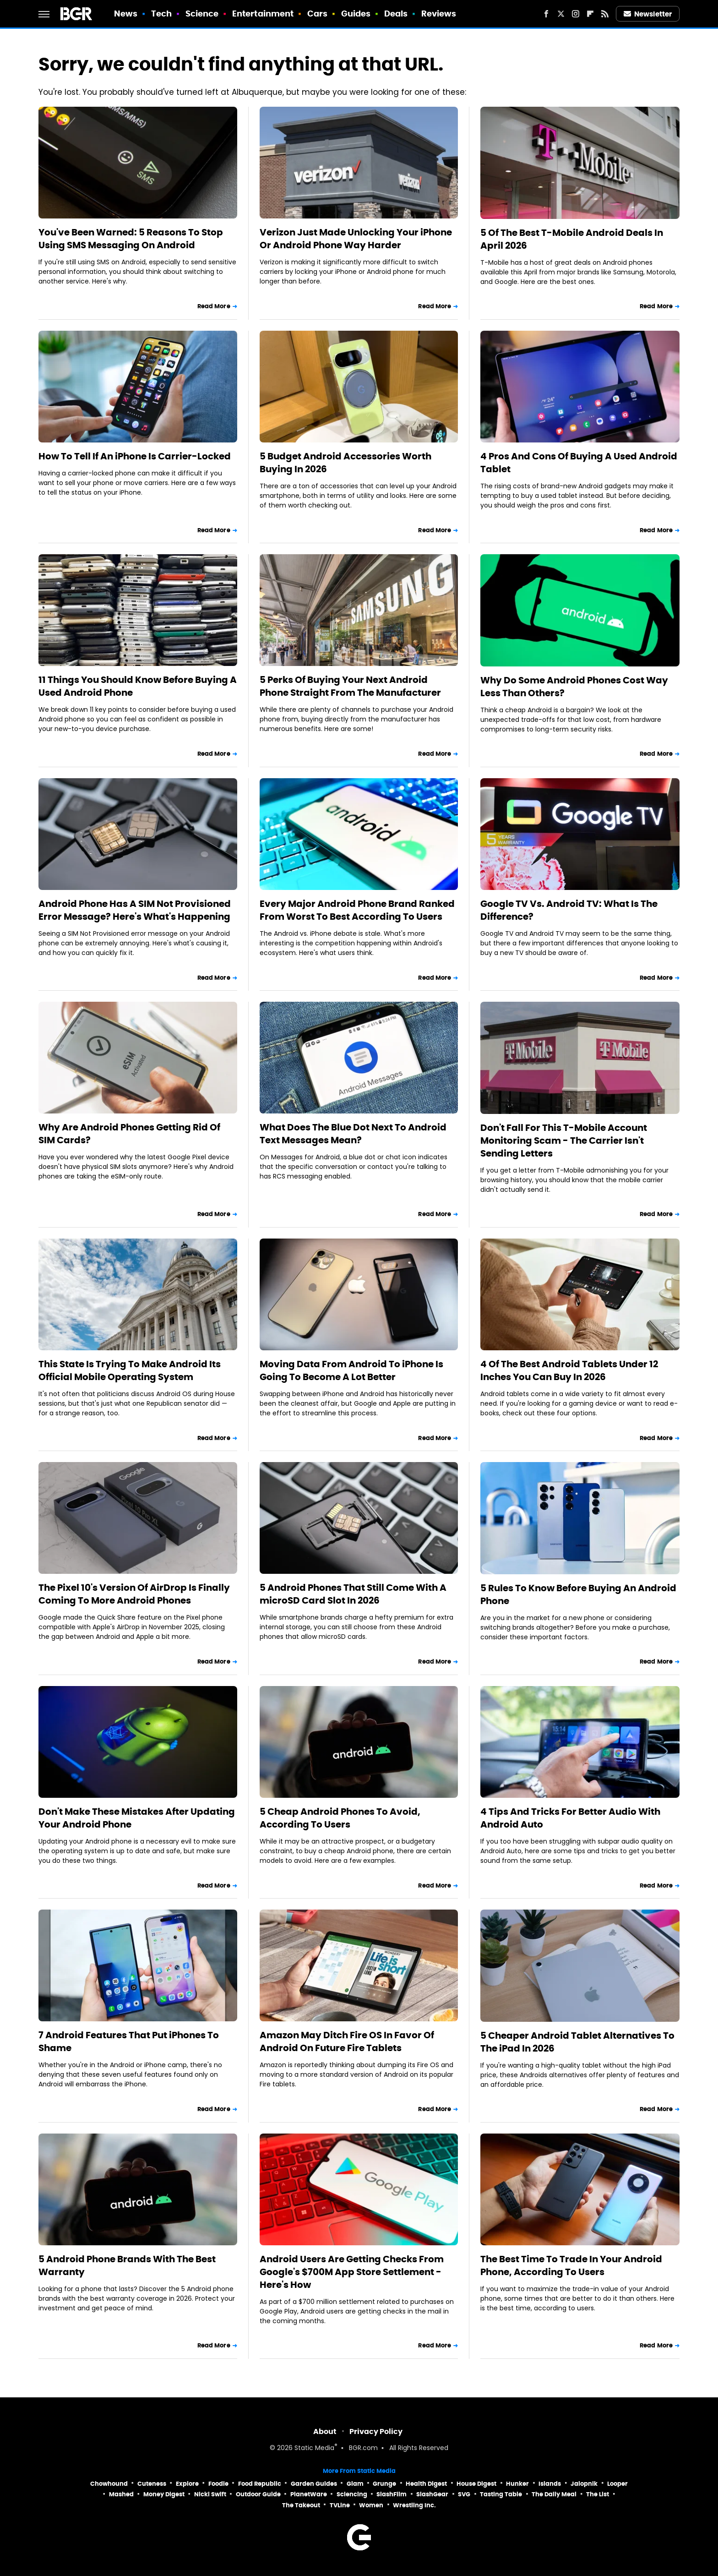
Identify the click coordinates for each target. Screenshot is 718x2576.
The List (597, 2494)
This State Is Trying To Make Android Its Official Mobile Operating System (129, 1370)
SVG (464, 2494)
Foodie (218, 2484)
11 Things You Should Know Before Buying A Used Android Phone (137, 686)
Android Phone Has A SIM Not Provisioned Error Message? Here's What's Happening (134, 910)
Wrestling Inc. (414, 2505)
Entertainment (263, 13)
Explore (187, 2484)
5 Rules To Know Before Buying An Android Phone (578, 1594)
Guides (356, 13)
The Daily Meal (554, 2494)
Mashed (121, 2494)
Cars (317, 13)
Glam (355, 2484)
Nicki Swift (210, 2494)
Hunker (517, 2484)
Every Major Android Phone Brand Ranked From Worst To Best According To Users (357, 910)
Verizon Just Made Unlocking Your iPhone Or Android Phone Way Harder (356, 238)
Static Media (314, 2448)
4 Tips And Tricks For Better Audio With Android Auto (570, 1818)
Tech (161, 13)
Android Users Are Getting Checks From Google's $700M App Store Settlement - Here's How (352, 2272)
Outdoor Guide (258, 2494)
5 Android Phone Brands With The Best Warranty (127, 2265)
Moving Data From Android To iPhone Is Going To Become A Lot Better (351, 1370)
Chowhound (109, 2484)
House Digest (476, 2484)
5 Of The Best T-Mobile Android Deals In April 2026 (571, 239)
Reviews (439, 13)
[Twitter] (561, 13)
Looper (617, 2484)
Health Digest (426, 2484)
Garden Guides (314, 2484)
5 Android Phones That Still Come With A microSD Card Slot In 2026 (353, 1594)
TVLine (340, 2505)
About (325, 2431)
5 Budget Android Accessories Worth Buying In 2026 (345, 462)
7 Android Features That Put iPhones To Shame (128, 2041)
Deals (396, 13)
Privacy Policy (376, 2431)
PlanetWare (308, 2494)
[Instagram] (575, 13)
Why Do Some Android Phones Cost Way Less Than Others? (574, 686)
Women (371, 2505)
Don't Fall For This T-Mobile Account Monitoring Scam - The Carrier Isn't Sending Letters (563, 1140)
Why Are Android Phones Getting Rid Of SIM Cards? (129, 1133)
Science (202, 13)
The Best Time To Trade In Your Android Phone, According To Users (571, 2265)
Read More (213, 306)
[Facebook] (546, 13)
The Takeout (301, 2505)
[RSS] (605, 13)
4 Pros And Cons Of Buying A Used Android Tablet (578, 462)
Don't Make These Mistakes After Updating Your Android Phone (136, 1818)
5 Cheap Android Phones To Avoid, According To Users (340, 1818)
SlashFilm (391, 2494)
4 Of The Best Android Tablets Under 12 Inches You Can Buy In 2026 (569, 1370)
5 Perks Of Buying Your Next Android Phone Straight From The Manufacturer (350, 686)
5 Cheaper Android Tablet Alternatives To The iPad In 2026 (577, 2042)
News (125, 13)
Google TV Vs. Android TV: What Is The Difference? (569, 910)
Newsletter (648, 14)
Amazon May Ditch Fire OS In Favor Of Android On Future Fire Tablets (347, 2041)
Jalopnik (584, 2484)
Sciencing (352, 2494)
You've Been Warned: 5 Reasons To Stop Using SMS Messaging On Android (130, 238)
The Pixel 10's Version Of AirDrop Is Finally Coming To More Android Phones (134, 1594)
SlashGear (432, 2494)
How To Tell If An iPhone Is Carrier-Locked (134, 456)
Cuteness (151, 2484)
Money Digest (164, 2494)
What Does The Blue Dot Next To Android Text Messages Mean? (353, 1133)
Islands (549, 2484)
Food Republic (259, 2484)
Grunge (384, 2484)
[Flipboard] (590, 13)
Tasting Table (501, 2494)
